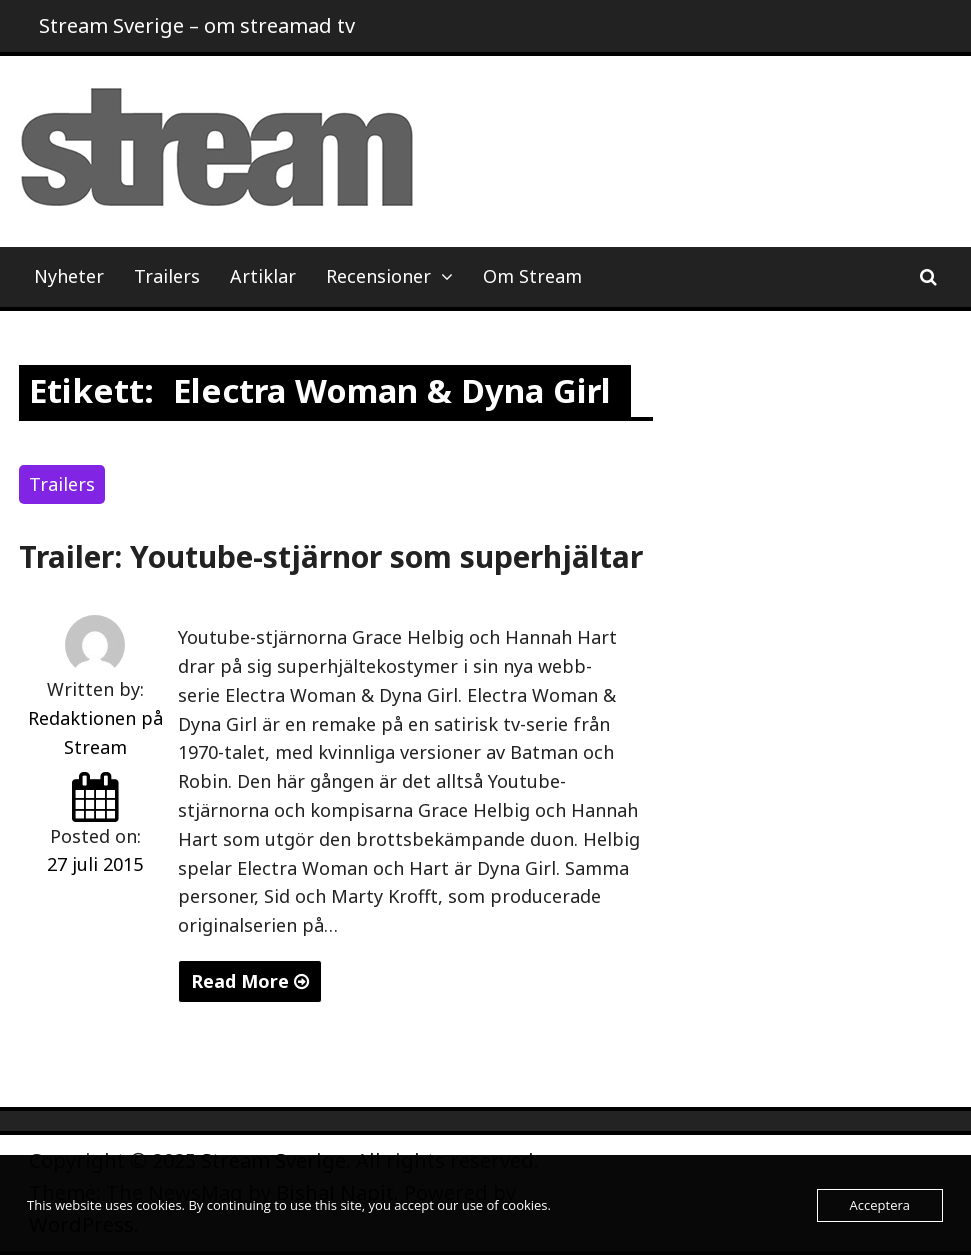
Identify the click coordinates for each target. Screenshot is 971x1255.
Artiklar (263, 276)
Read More (250, 981)
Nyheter (69, 276)
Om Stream (532, 276)
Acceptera (880, 1205)
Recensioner (378, 276)
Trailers (167, 276)
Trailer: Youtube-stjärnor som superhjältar (331, 556)
